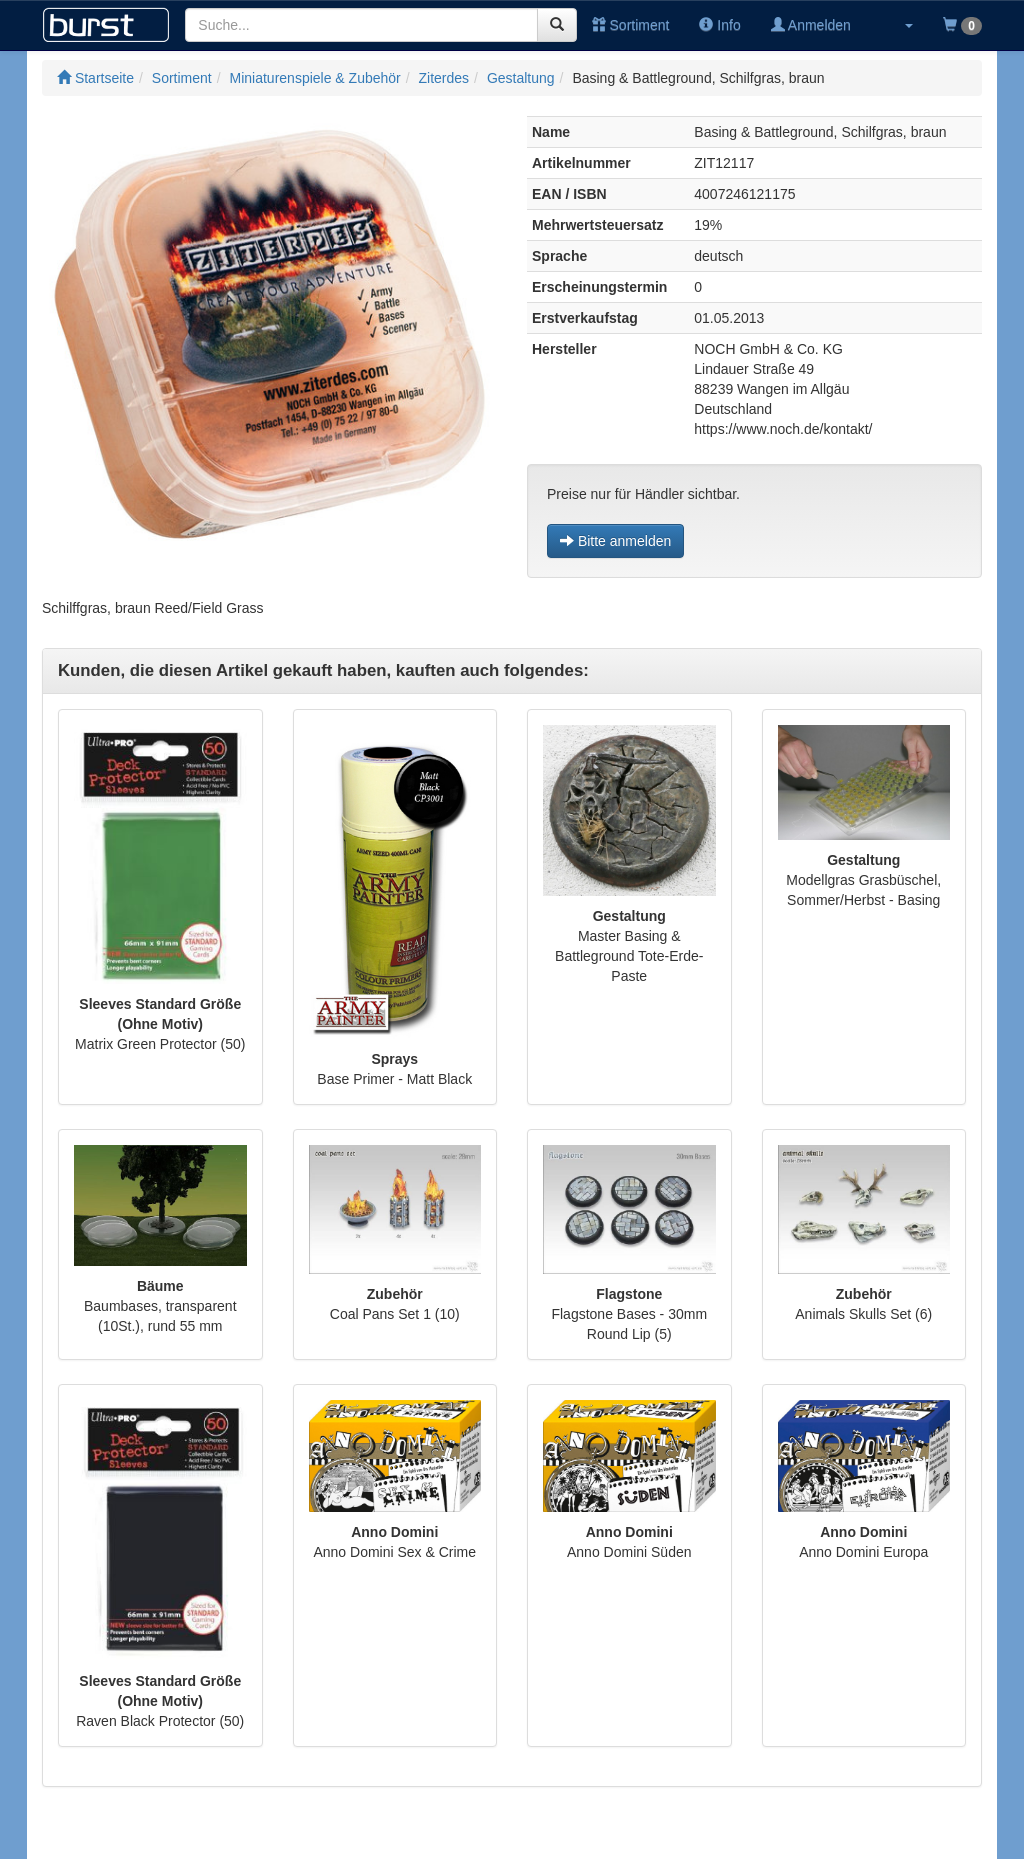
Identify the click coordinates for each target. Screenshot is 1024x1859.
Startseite (95, 78)
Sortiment (631, 25)
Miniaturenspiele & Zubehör (315, 78)
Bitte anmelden (615, 541)
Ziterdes (444, 78)
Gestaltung (521, 78)
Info (719, 25)
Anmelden (811, 25)
